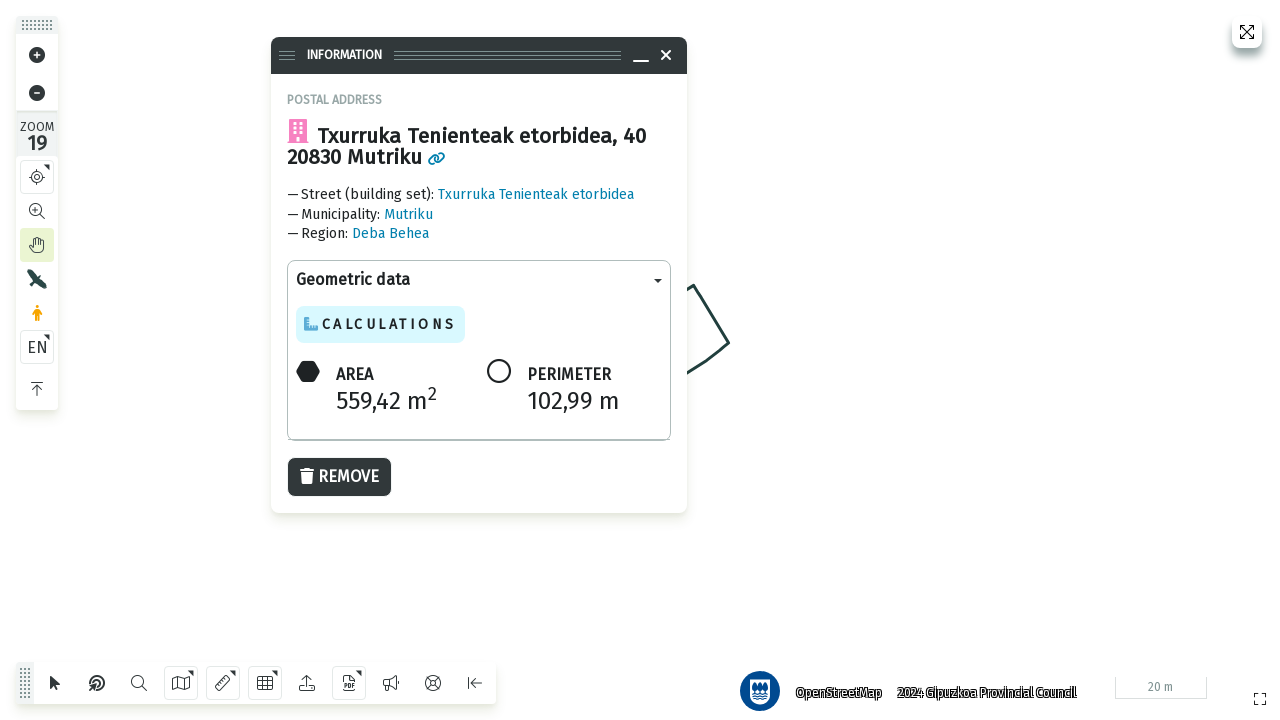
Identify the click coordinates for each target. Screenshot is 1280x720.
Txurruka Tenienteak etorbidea (536, 194)
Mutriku (408, 214)
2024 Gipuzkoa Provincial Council (979, 685)
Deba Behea (390, 233)
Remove (339, 476)
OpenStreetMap (831, 685)
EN (37, 347)
